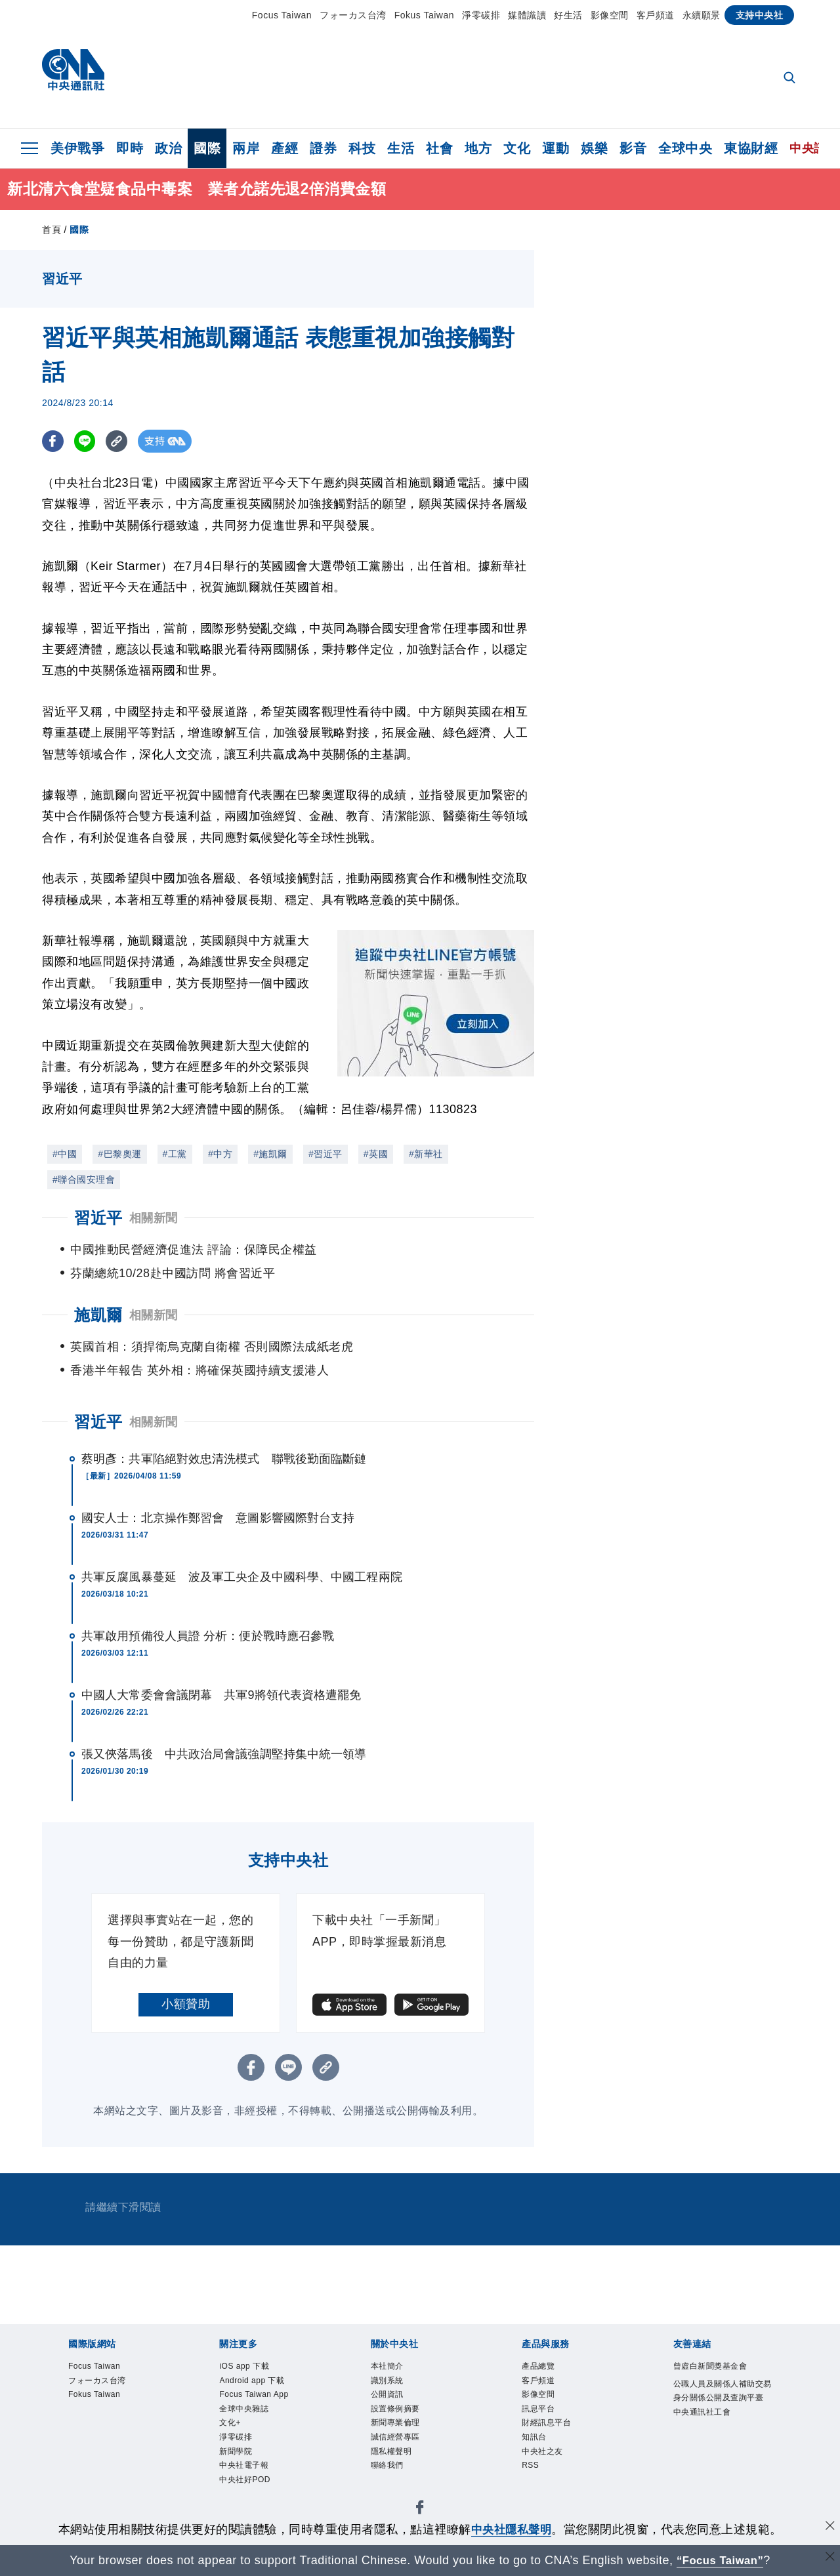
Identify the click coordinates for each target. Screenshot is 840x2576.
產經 (284, 148)
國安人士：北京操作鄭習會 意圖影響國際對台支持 (217, 1517)
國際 (207, 148)
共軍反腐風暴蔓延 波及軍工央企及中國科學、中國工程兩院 (241, 1577)
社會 (439, 148)
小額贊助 (185, 2004)
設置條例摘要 (401, 2415)
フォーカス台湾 (353, 15)
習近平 (98, 1422)
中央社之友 (547, 2464)
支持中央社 (760, 15)
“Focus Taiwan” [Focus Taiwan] (720, 2560)
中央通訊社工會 (709, 2434)
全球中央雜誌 (249, 2415)
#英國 (376, 1154)
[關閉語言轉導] (828, 2559)
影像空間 (610, 15)
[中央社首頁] (73, 73)
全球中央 (685, 148)
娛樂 (594, 148)
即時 (129, 148)
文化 (516, 148)
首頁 (51, 229)
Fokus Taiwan (424, 15)
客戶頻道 (656, 15)
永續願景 (701, 15)
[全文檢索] (791, 79)
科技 (361, 148)
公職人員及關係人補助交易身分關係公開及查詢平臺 (719, 2401)
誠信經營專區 (401, 2448)
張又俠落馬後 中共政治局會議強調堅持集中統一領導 (223, 1754)
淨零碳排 (481, 15)
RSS (532, 2480)
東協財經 (751, 148)
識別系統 (391, 2383)
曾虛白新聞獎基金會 (719, 2367)
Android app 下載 (259, 2383)
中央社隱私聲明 (511, 2529)
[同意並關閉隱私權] (828, 2528)
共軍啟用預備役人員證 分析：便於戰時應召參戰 (207, 1636)
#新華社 (426, 1154)
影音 (633, 148)
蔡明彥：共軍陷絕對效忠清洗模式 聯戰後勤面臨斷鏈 (223, 1458)
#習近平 (325, 1154)
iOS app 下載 (249, 2367)
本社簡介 (391, 2367)
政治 (168, 148)
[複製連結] (120, 441)
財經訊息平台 (552, 2432)
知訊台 (537, 2448)
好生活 (568, 15)
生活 (400, 148)
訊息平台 (542, 2415)
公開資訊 (391, 2399)
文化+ (232, 2432)
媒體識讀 (527, 15)
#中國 (64, 1154)
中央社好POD (250, 2497)
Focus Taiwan (282, 15)
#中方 (220, 1154)
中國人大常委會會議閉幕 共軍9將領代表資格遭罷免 (221, 1695)
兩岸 (245, 148)
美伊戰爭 (77, 148)
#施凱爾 (270, 1154)
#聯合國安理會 (83, 1179)
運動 (555, 148)
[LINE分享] (86, 441)
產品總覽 (542, 2367)
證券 (323, 148)
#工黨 (175, 1154)
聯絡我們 (391, 2480)
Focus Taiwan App (261, 2399)
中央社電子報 (249, 2480)
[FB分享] (53, 441)
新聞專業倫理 (401, 2432)
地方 (478, 148)
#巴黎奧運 (119, 1154)
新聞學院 (239, 2464)
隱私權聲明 (396, 2464)
